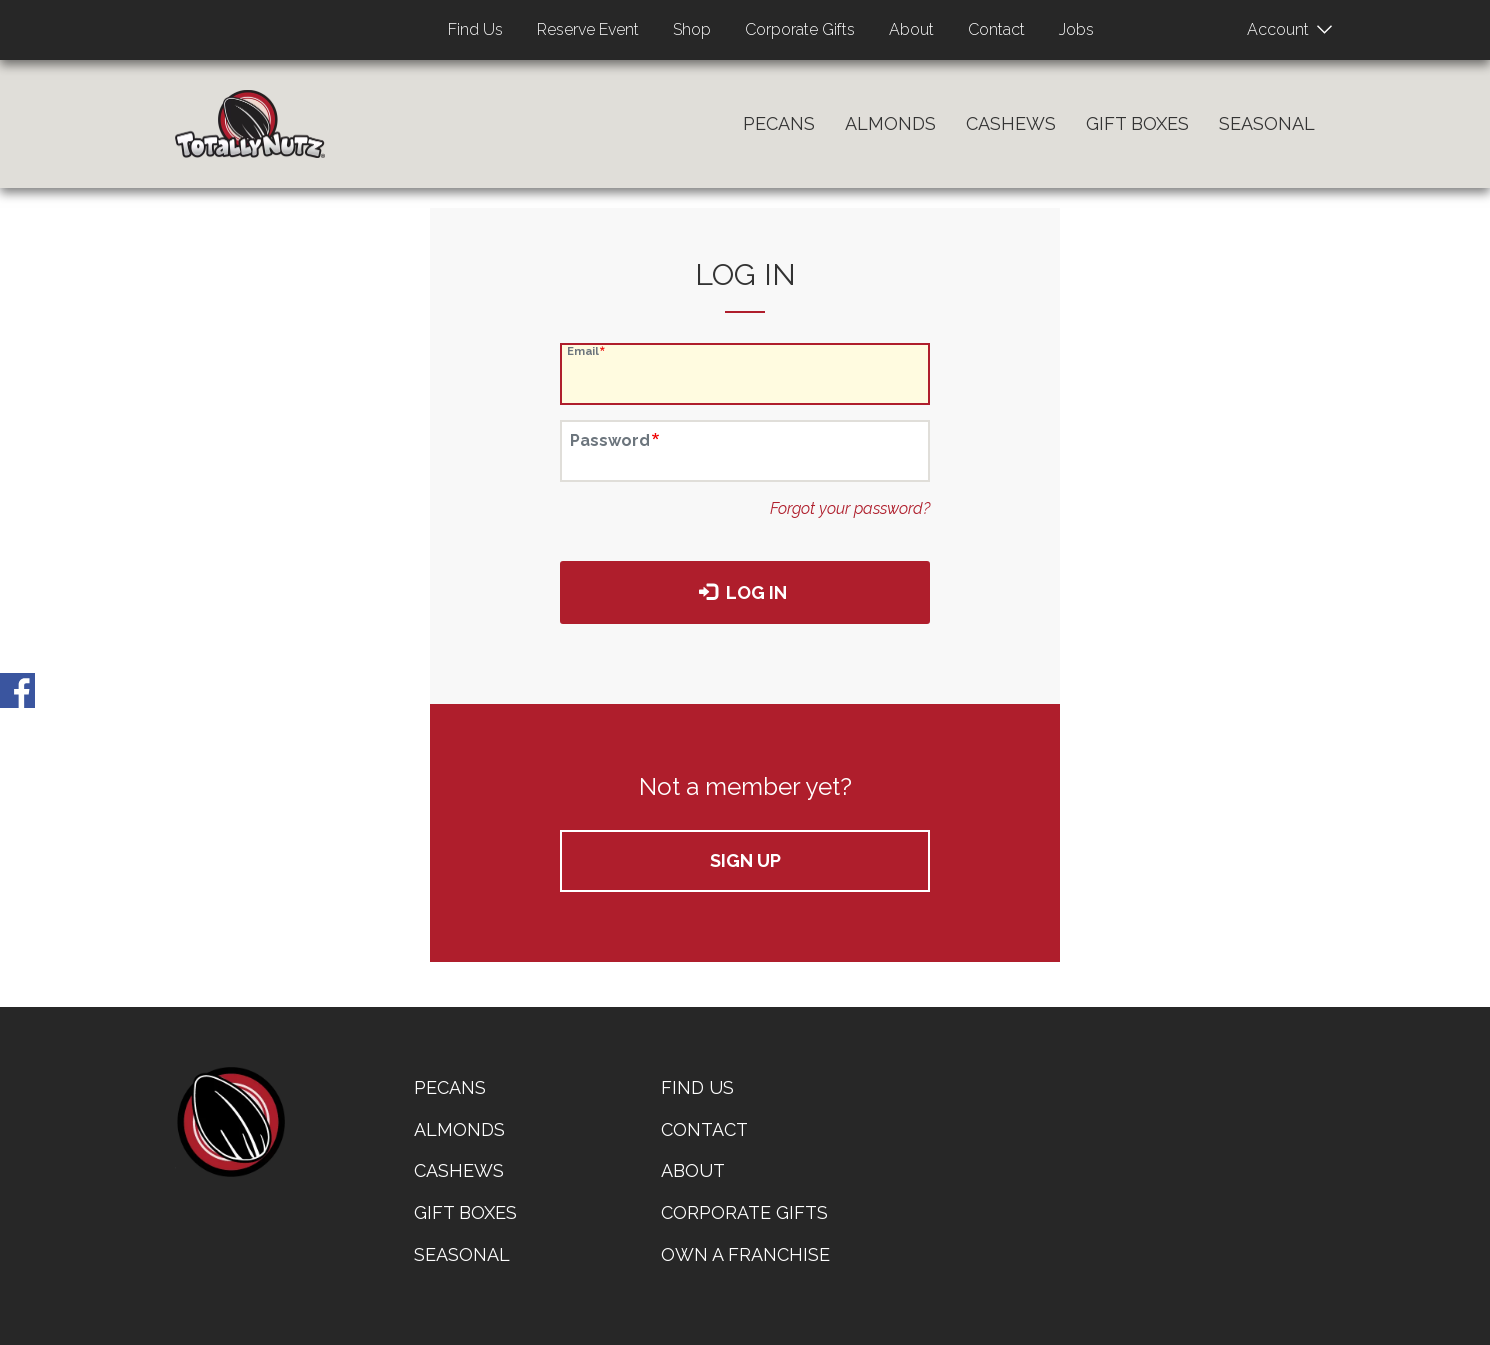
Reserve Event (588, 29)
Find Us (475, 29)
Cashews (1011, 123)
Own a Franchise (745, 1254)
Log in (743, 592)
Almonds (890, 123)
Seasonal (1267, 123)
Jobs (1076, 29)
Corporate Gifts (800, 29)
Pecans (779, 123)
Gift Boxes (1137, 123)
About (911, 29)
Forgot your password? (850, 508)
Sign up (745, 860)
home (230, 1122)
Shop (692, 29)
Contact (996, 29)
